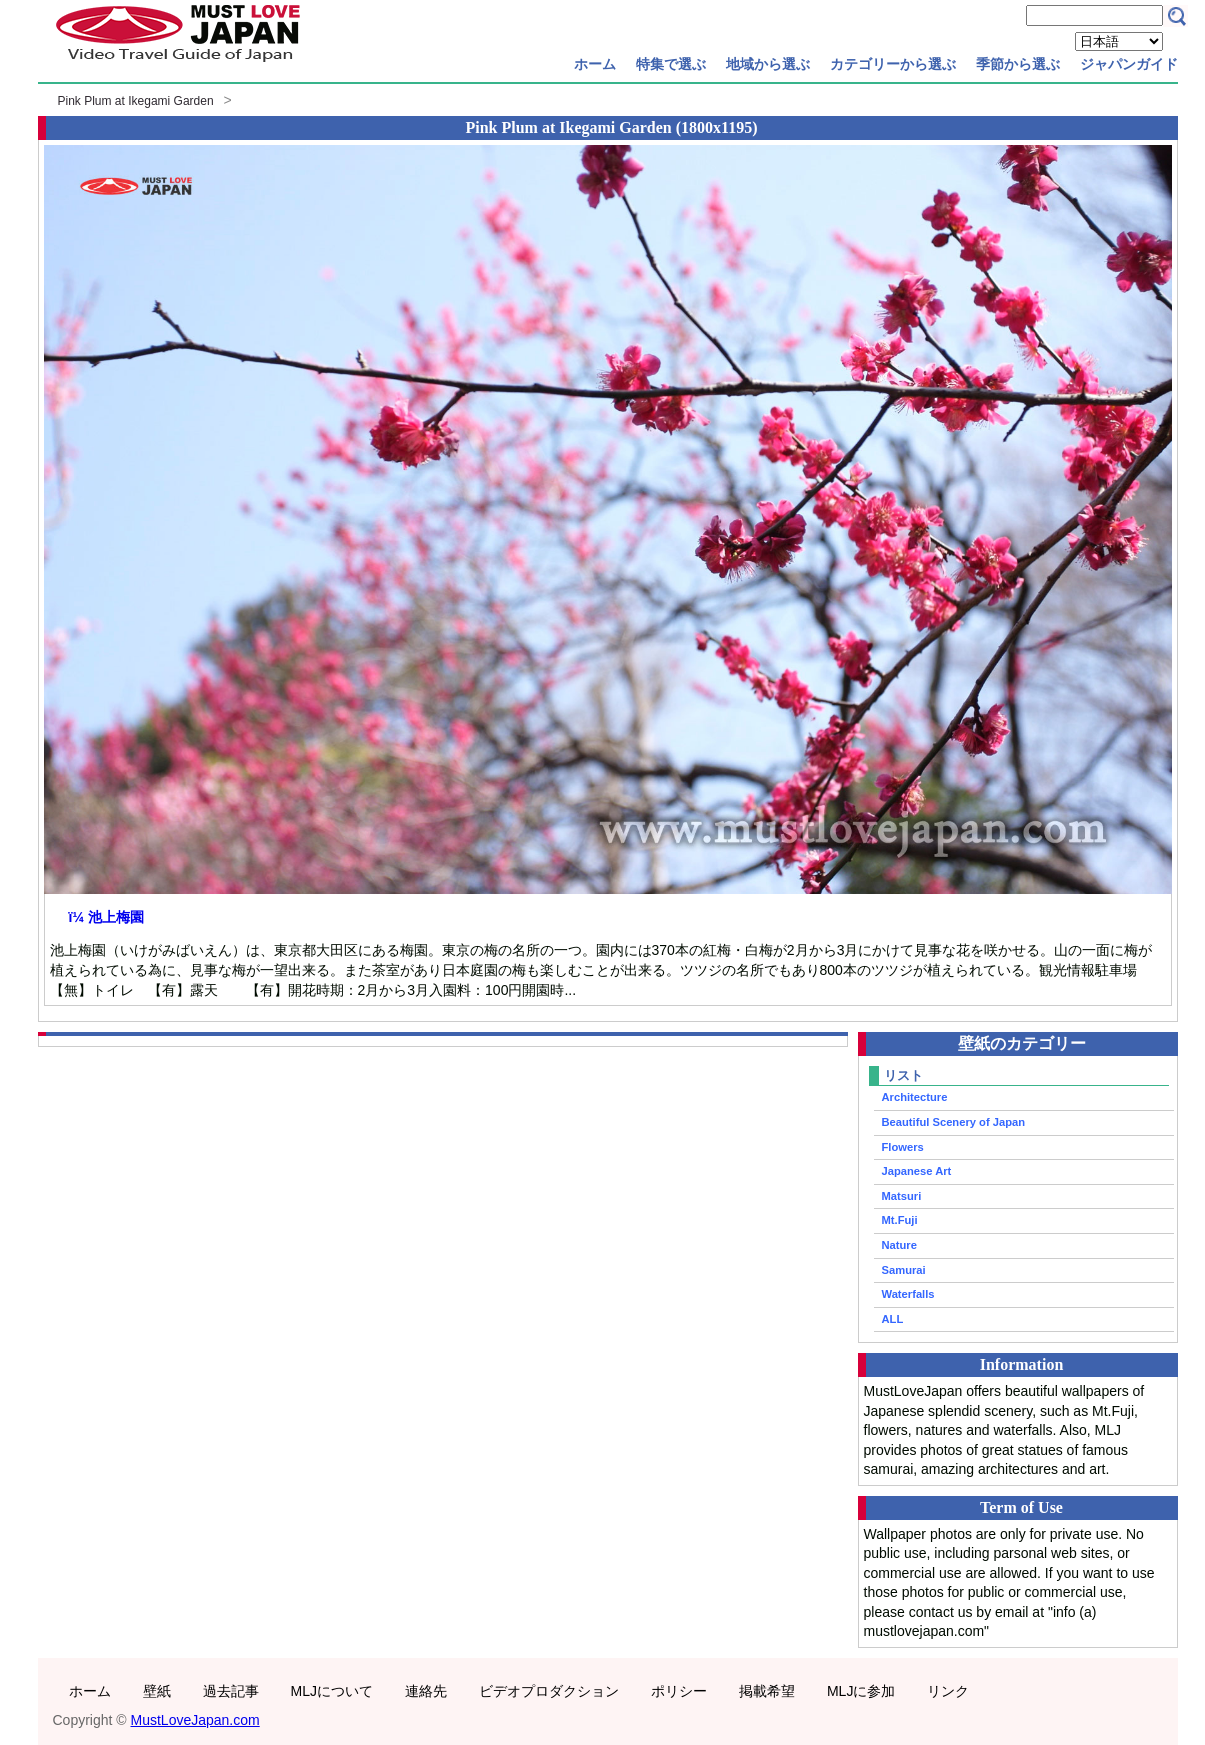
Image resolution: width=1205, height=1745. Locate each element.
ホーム (595, 64)
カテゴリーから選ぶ (893, 64)
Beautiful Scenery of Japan (954, 1122)
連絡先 (426, 1691)
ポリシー (679, 1691)
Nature (899, 1245)
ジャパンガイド (1129, 64)
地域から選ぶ (768, 64)
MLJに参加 (861, 1691)
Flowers (903, 1147)
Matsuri (902, 1196)
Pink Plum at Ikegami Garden (136, 101)
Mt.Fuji (900, 1220)
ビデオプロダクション (549, 1691)
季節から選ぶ (1018, 64)
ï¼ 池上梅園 (106, 917)
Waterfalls (908, 1294)
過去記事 (231, 1691)
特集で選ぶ (671, 64)
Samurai (904, 1270)
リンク (948, 1691)
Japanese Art (917, 1171)
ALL (893, 1319)
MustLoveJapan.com (195, 1720)
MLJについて (332, 1691)
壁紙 (157, 1691)
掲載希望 (767, 1691)
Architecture (915, 1097)
